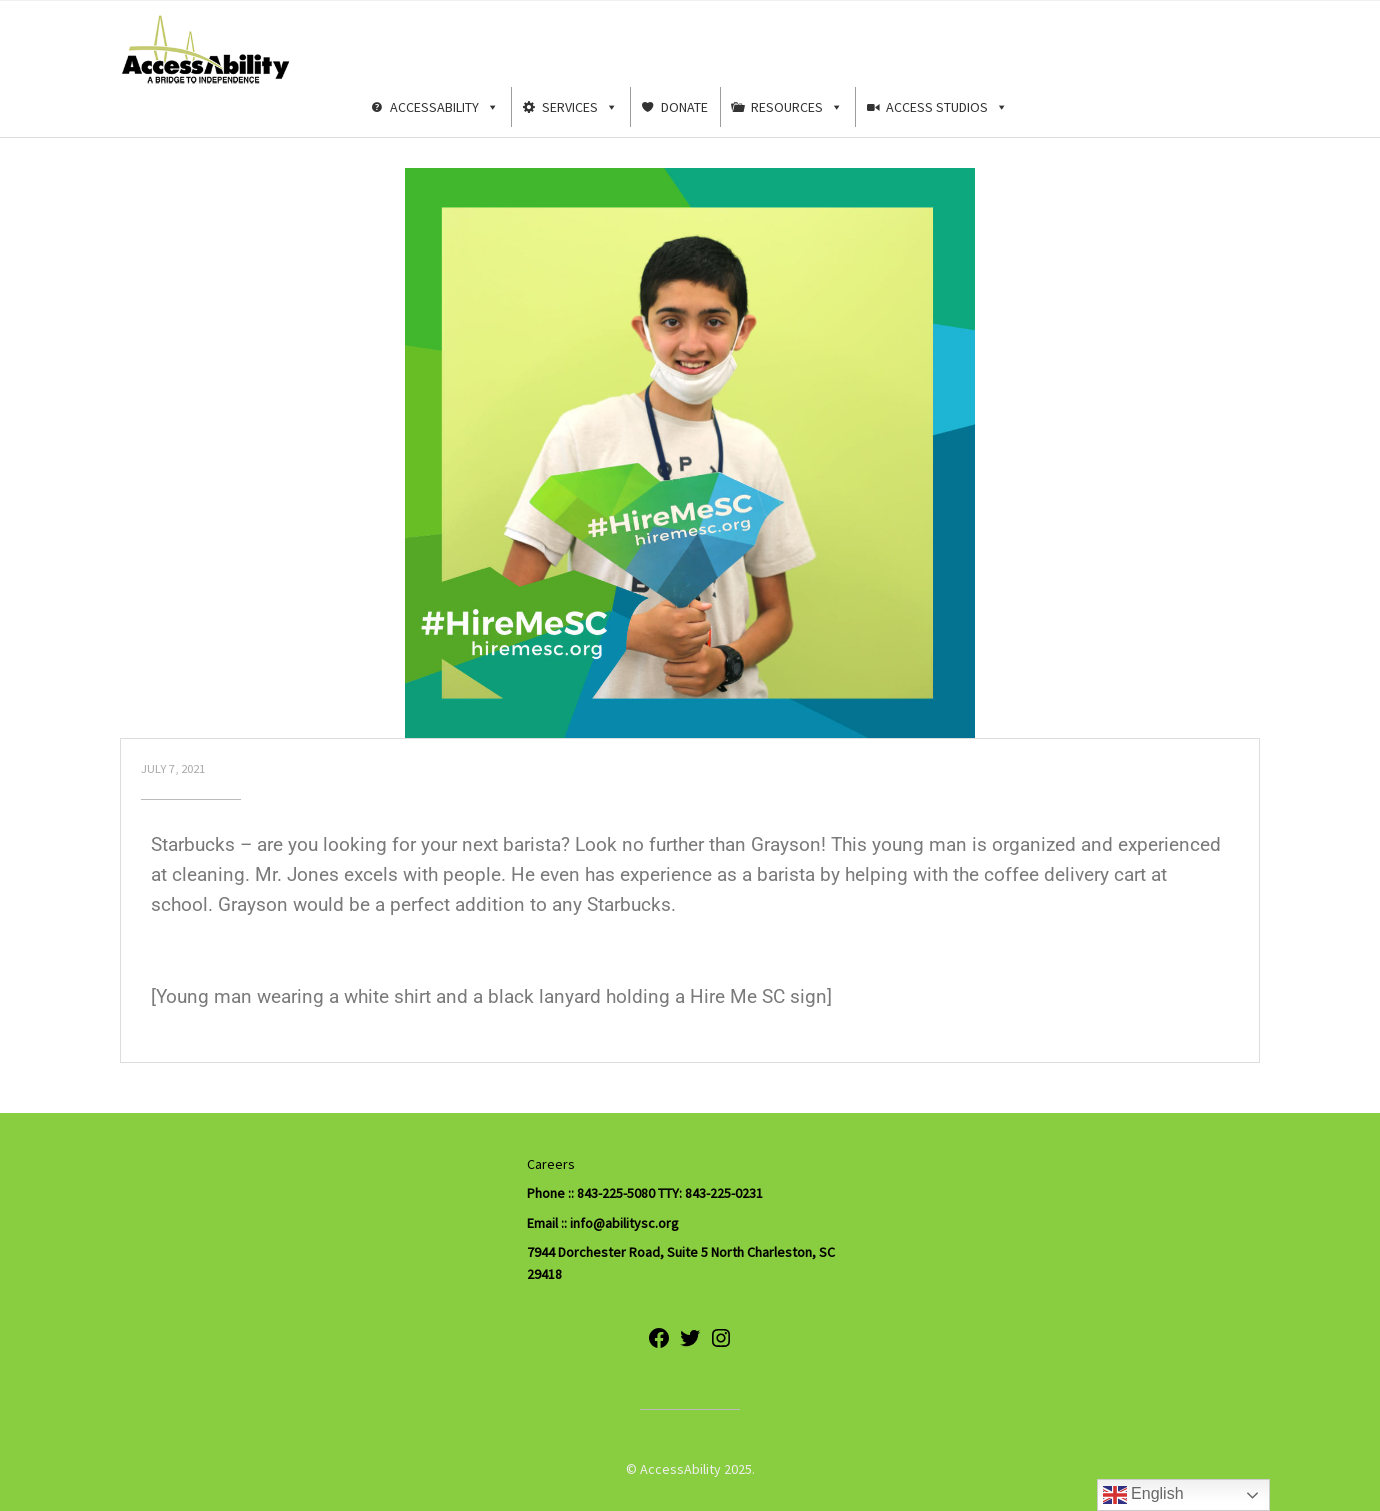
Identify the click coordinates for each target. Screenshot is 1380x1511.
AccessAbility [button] (444, 107)
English (1143, 1495)
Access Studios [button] (947, 107)
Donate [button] (684, 107)
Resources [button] (797, 107)
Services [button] (580, 107)
